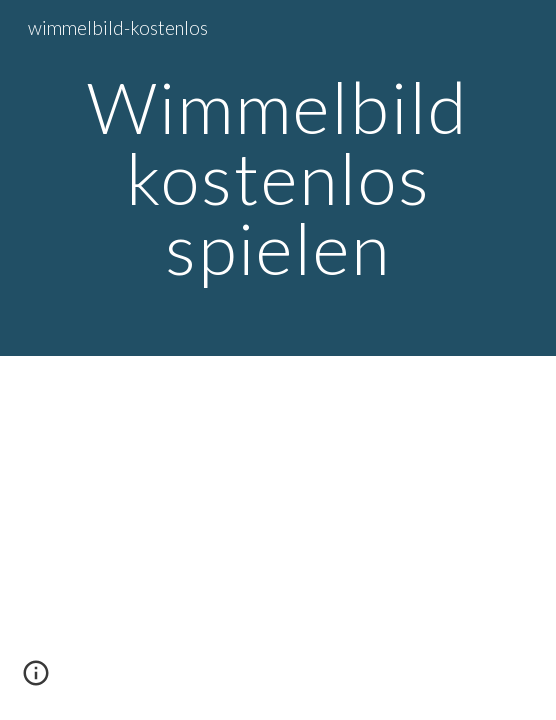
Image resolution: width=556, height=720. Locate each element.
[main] (277, 178)
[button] (36, 680)
